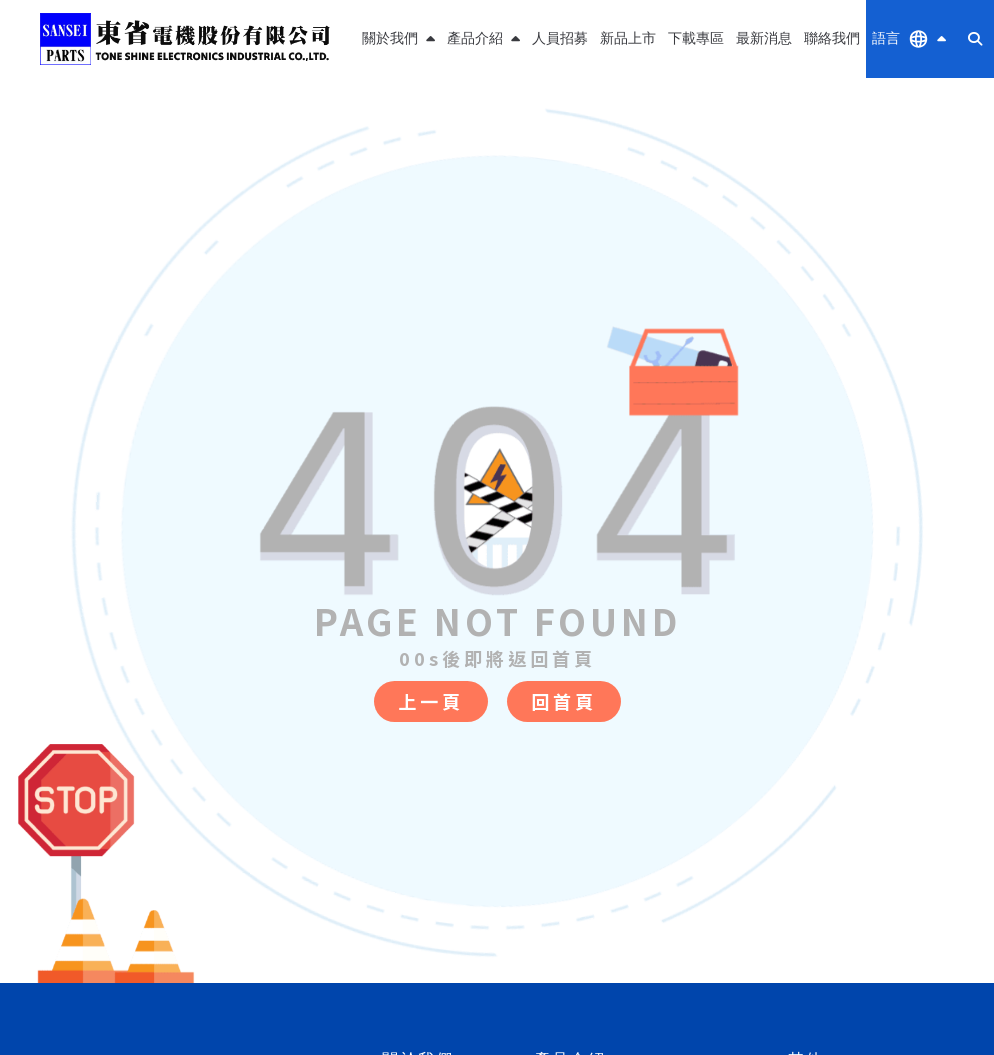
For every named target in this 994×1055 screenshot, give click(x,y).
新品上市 (628, 38)
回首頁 (564, 701)
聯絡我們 (832, 38)
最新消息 (764, 38)
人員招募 (560, 38)
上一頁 (431, 701)
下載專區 (696, 38)
